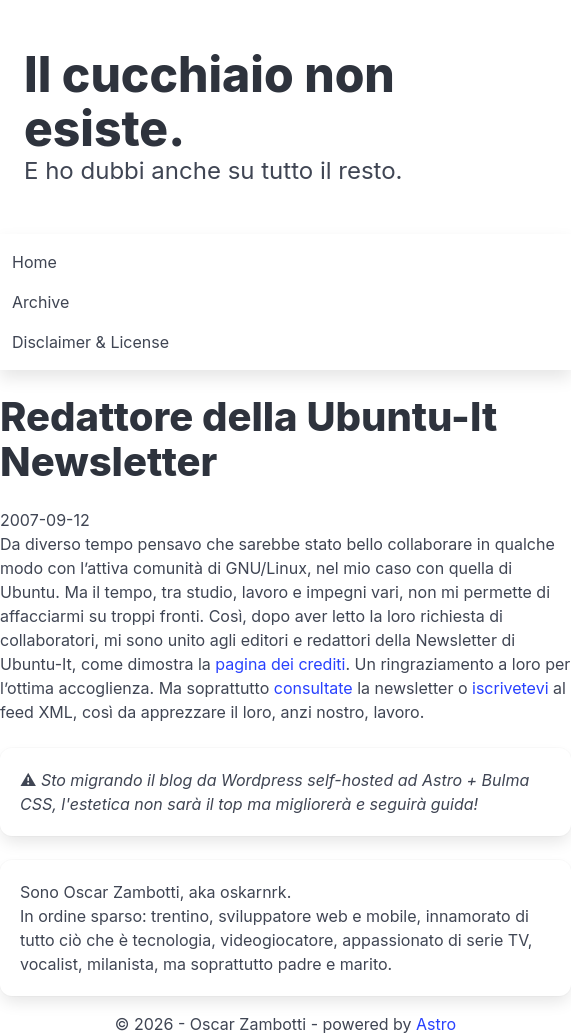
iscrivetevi (510, 688)
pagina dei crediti (280, 664)
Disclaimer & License (90, 342)
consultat (309, 688)
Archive (40, 302)
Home (34, 262)
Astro (436, 1024)
